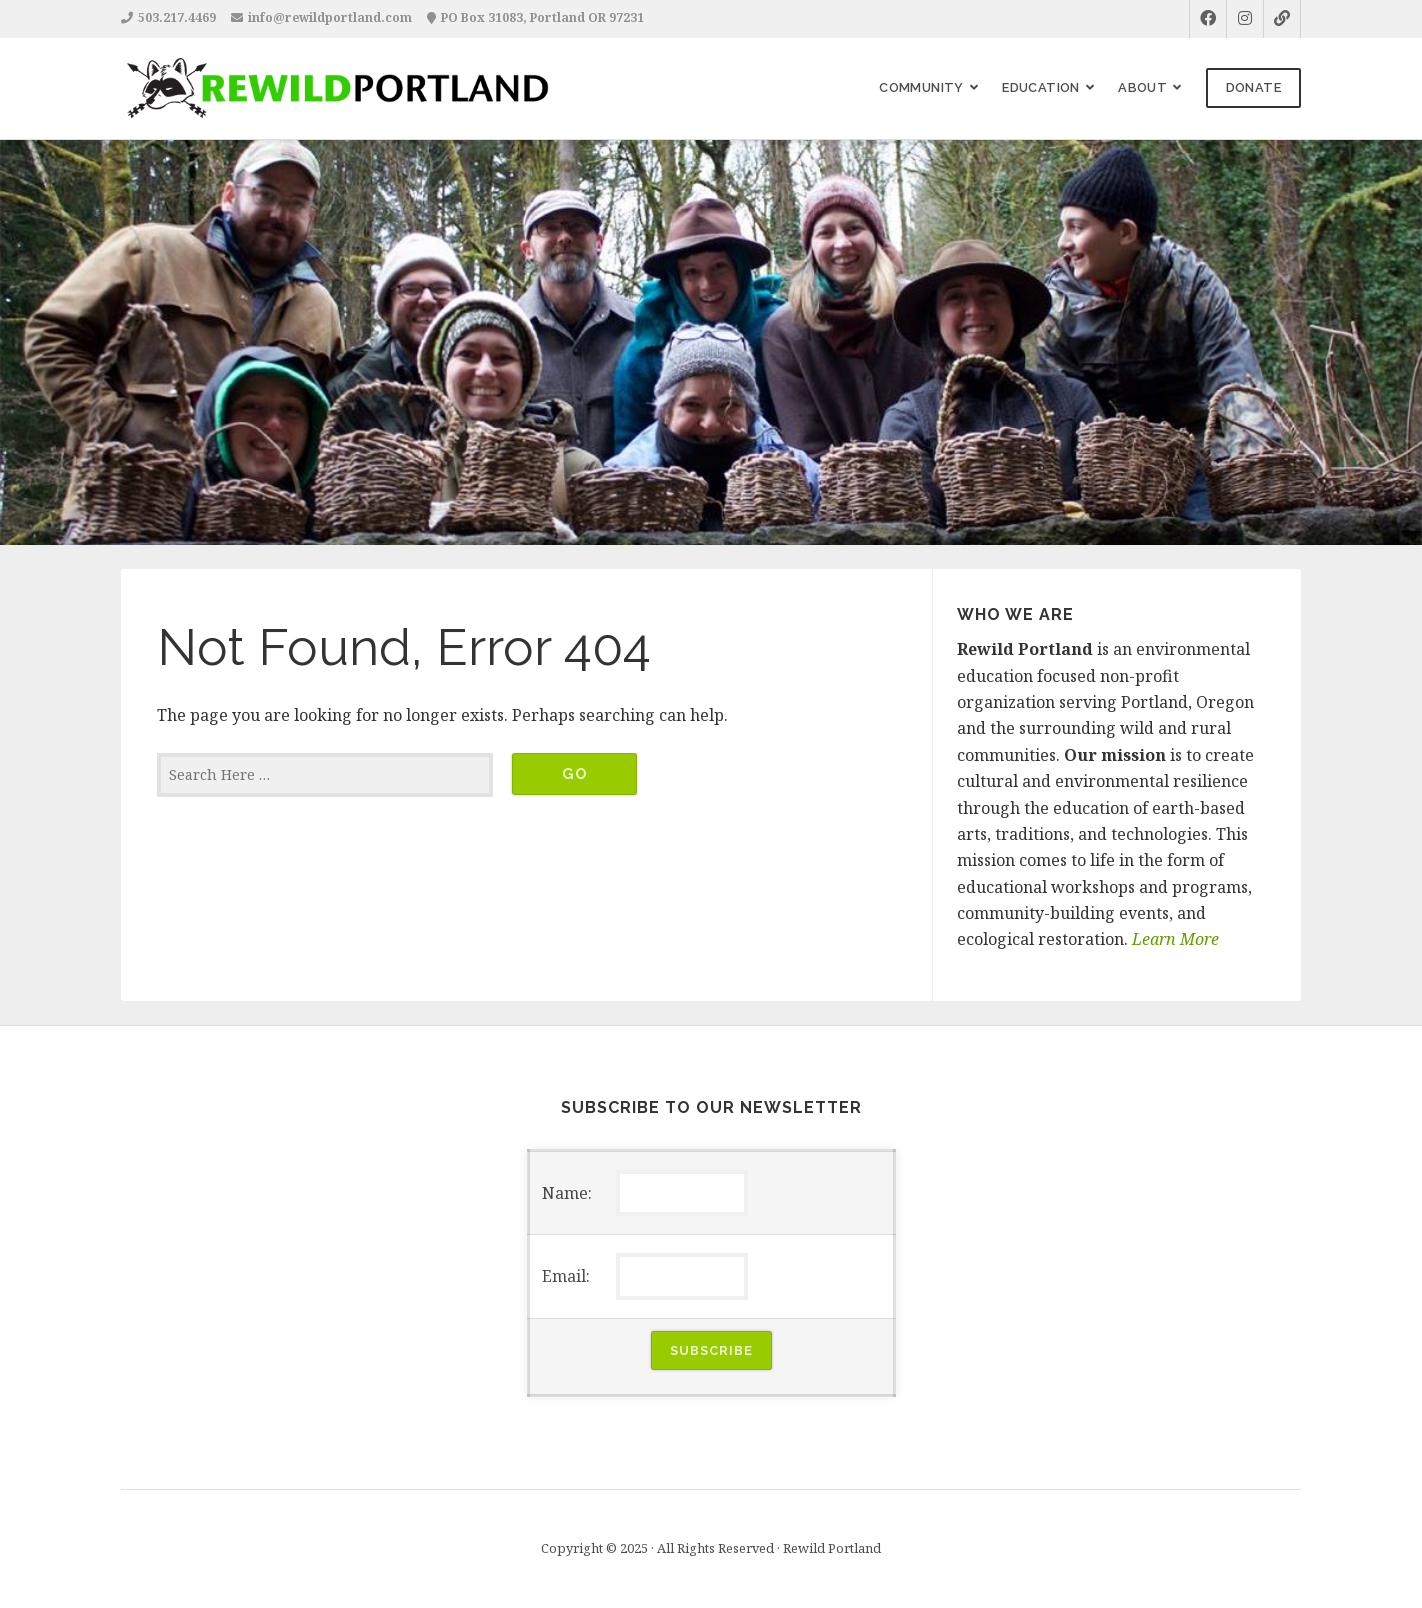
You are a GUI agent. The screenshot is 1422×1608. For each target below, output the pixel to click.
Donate (1253, 87)
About (1142, 87)
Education (1041, 87)
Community (921, 87)
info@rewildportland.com (330, 17)
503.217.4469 (177, 17)
